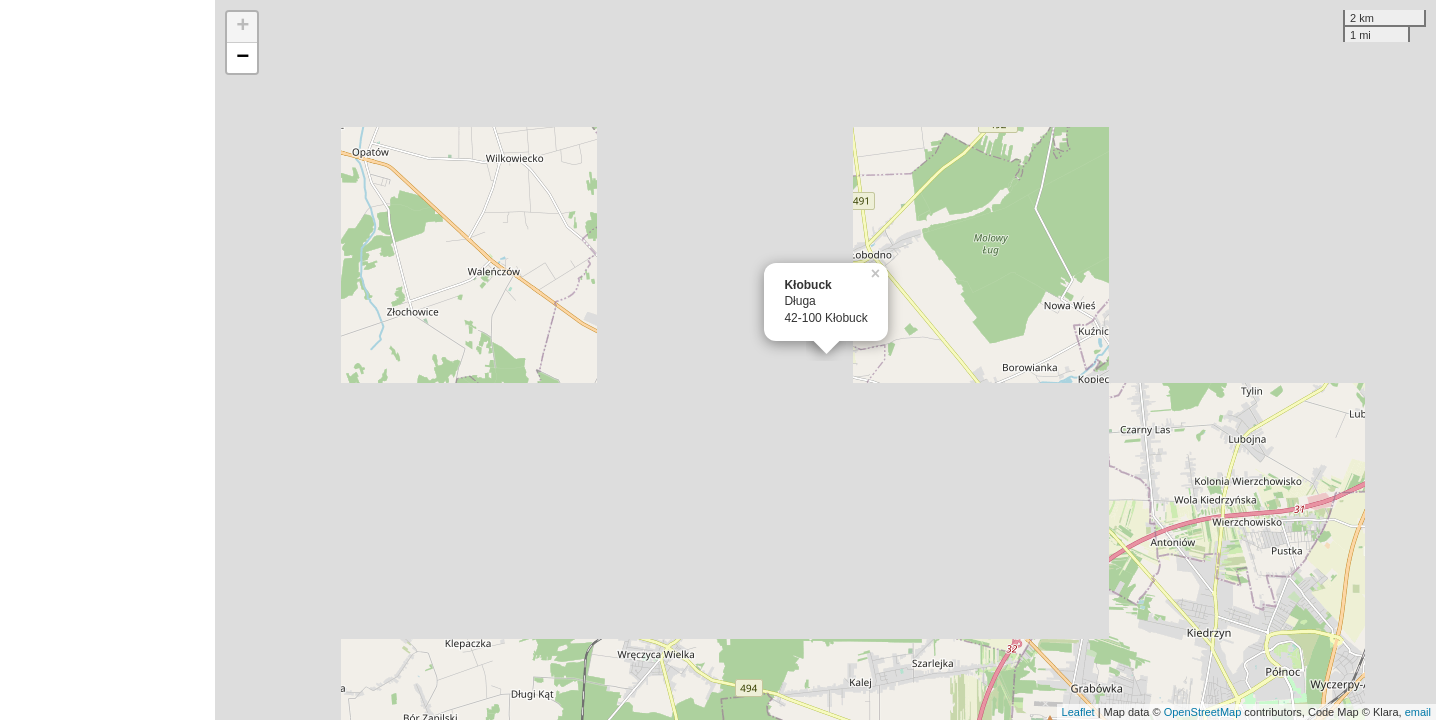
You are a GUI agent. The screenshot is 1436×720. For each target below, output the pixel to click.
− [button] (242, 58)
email (1418, 712)
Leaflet (1078, 712)
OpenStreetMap (1203, 712)
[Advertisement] (107, 360)
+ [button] (242, 27)
